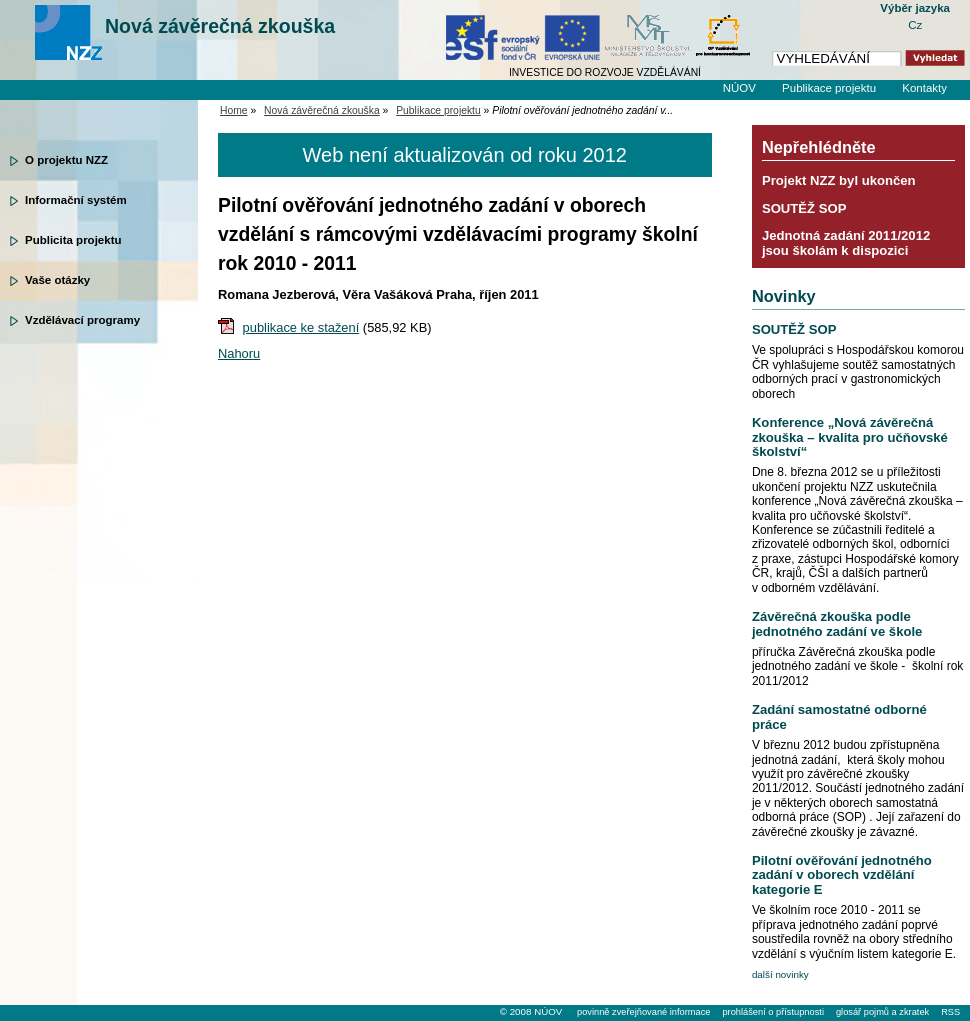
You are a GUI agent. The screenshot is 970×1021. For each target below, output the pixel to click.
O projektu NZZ (66, 160)
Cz (915, 25)
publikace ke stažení (301, 327)
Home (234, 110)
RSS (950, 1012)
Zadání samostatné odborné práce (839, 716)
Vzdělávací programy (82, 320)
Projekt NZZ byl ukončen (839, 180)
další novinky (780, 974)
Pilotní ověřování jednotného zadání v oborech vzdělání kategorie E (842, 875)
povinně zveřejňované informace (643, 1012)
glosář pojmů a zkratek (882, 1012)
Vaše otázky (57, 280)
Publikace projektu (829, 88)
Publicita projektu (73, 240)
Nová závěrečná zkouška (220, 26)
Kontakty (924, 88)
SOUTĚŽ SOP (804, 208)
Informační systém (76, 200)
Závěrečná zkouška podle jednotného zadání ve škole (837, 623)
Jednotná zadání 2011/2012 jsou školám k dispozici (846, 242)
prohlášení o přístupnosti (772, 1012)
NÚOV (739, 88)
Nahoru (239, 353)
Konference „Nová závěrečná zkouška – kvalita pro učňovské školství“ (850, 437)
